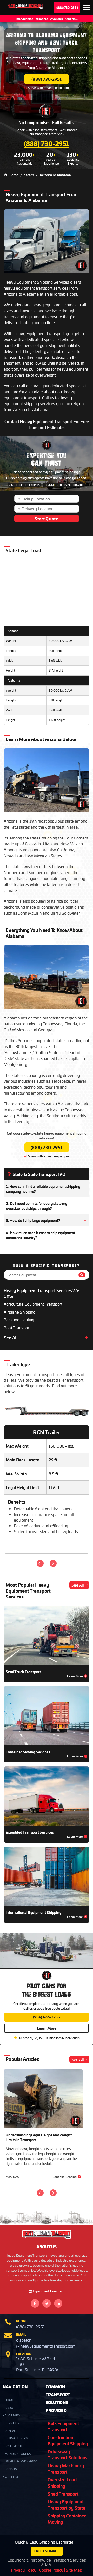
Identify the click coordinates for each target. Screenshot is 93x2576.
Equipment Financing (47, 2291)
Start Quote (46, 518)
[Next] (53, 1563)
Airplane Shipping (19, 1312)
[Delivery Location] (49, 508)
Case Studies (15, 2446)
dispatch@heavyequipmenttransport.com (46, 2343)
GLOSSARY (12, 2415)
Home (11, 174)
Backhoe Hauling (19, 1320)
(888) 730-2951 (67, 7)
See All (79, 1585)
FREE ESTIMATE (46, 2551)
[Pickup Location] (49, 498)
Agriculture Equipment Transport (33, 1304)
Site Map (74, 2570)
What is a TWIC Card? (21, 2461)
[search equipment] (42, 1275)
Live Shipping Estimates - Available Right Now (46, 19)
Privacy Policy (23, 2570)
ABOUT (10, 2408)
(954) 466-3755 (46, 2017)
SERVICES (12, 2423)
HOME (9, 2400)
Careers (11, 2477)
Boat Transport (17, 1328)
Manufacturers (18, 2454)
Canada (11, 2469)
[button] (46, 1188)
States (29, 174)
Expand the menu (86, 8)
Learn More (46, 2028)
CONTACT (11, 2431)
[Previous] (40, 1563)
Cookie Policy (51, 2570)
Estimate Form (16, 2438)
